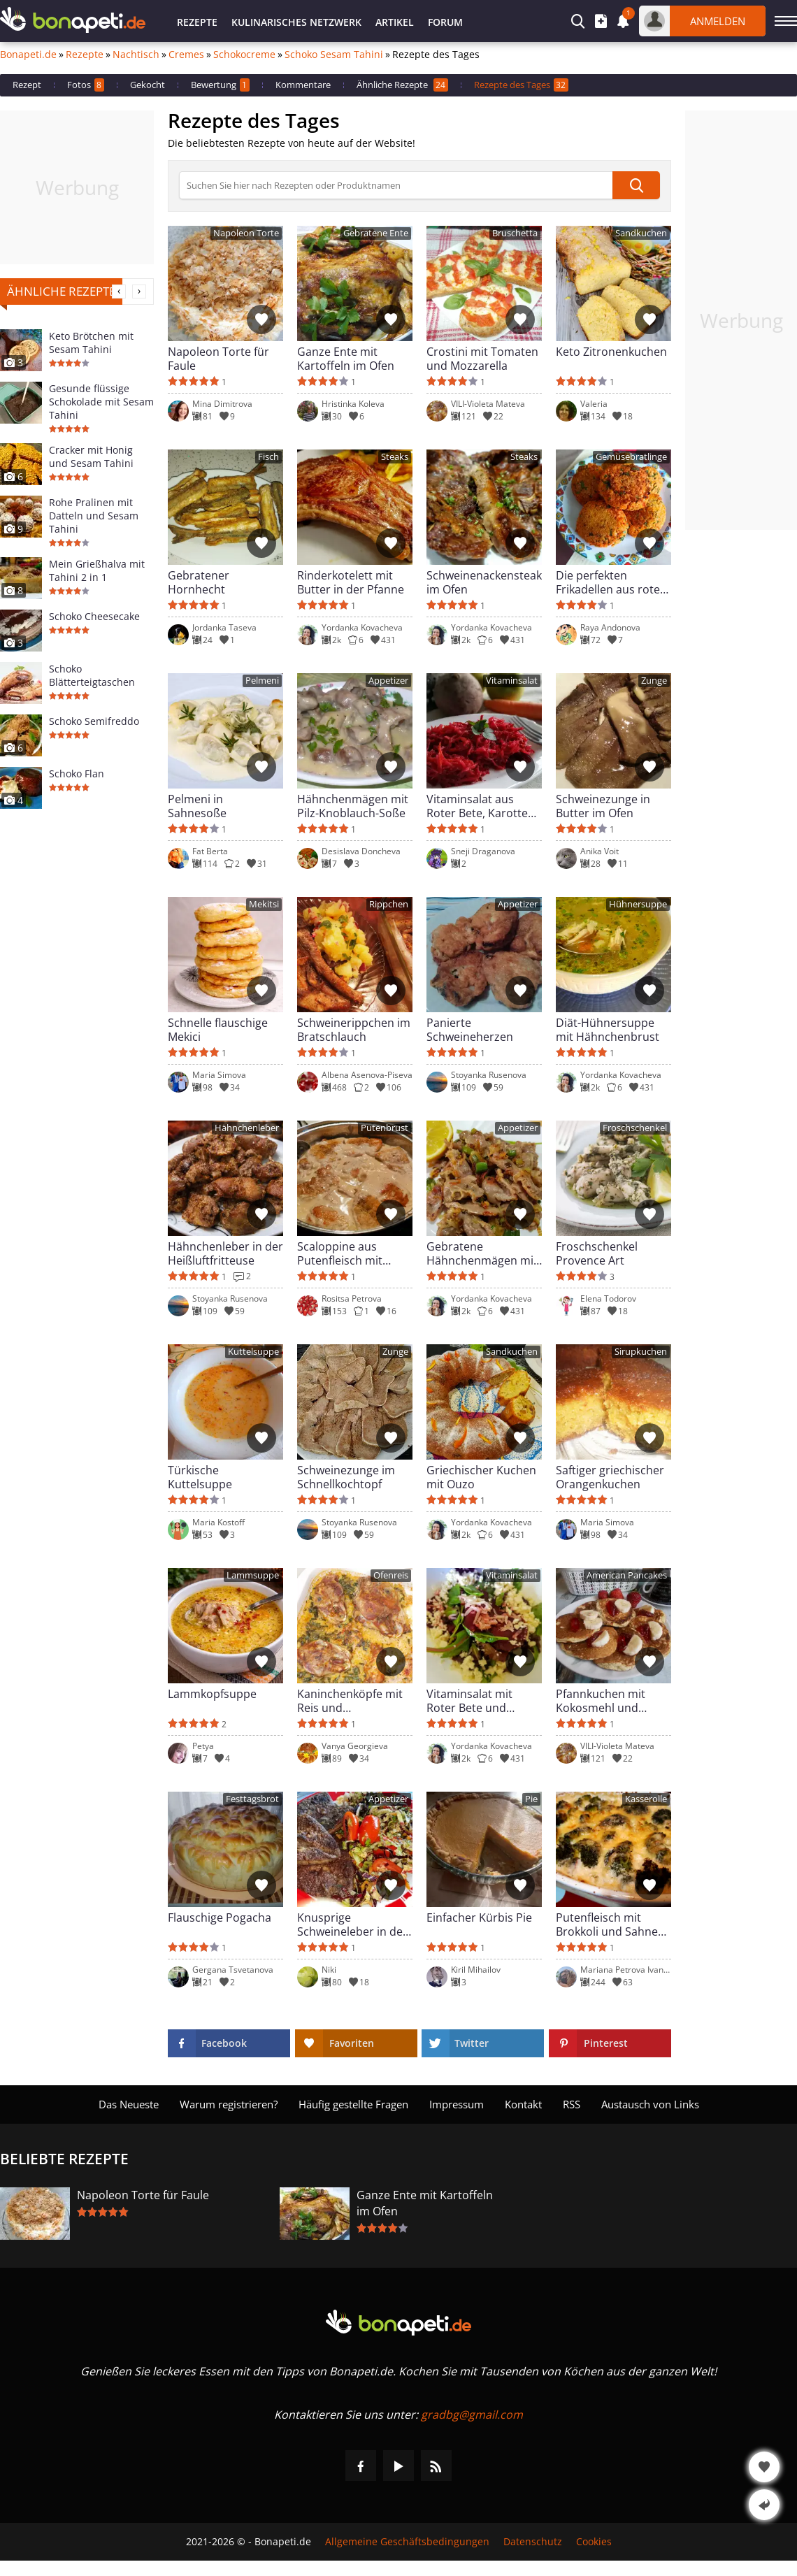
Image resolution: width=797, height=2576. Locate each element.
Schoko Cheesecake (94, 616)
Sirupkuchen (641, 1352)
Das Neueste (129, 2104)
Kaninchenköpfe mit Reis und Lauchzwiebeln (350, 1701)
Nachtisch (136, 54)
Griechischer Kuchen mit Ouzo (481, 1477)
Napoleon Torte (246, 233)
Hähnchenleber (247, 1128)
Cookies (594, 2542)
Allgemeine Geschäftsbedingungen (407, 2542)
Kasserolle (646, 1799)
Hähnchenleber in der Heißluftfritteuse (225, 1253)
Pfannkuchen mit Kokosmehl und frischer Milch (600, 1701)
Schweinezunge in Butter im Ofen (603, 806)
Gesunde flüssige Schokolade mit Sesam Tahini (101, 402)
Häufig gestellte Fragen (353, 2104)
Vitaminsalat (512, 680)
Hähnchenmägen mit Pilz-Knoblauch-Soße (352, 806)
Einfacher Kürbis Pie (479, 1918)
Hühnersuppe (638, 904)
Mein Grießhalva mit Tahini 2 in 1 (97, 570)
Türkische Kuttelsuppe (200, 1477)
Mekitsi (264, 904)
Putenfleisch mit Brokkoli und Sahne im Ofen (607, 1924)
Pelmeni (262, 680)
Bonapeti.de (28, 54)
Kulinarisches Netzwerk (296, 22)
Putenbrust (384, 1128)
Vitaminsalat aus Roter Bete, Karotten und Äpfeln (480, 806)
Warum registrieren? (229, 2104)
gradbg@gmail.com (472, 2414)
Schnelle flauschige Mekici (218, 1030)
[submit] (636, 185)
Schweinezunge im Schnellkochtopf (346, 1477)
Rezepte (197, 22)
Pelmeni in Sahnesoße (197, 806)
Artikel (394, 22)
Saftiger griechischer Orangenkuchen (610, 1477)
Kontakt (523, 2104)
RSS (571, 2104)
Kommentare (303, 84)
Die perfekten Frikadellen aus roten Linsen (611, 582)
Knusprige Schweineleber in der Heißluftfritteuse (352, 1924)
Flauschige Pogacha (219, 1918)
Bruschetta (515, 233)
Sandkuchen (641, 233)
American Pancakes (627, 1575)
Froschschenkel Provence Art (597, 1253)
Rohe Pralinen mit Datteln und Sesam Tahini (93, 515)
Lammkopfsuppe (212, 1694)
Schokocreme (244, 54)
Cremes (186, 54)
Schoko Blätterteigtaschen (92, 675)
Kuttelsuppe (253, 1352)
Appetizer (388, 680)
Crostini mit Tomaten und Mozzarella (482, 359)
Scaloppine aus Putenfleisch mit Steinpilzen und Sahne (339, 1253)
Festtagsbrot (252, 1799)
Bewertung (220, 85)
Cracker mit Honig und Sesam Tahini (91, 456)
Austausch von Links (650, 2104)
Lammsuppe (253, 1575)
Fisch (268, 457)
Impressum (456, 2104)
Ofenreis (390, 1575)
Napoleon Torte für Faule (218, 359)
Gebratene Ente (375, 233)
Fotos (85, 85)
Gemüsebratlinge (631, 457)
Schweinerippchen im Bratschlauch (353, 1030)
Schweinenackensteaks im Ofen (484, 582)
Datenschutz (532, 2542)
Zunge (654, 680)
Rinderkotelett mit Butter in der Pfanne (350, 582)
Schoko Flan (76, 773)
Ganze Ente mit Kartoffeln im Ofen (345, 359)
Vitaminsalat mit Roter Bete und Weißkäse (469, 1701)
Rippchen (388, 904)
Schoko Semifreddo (94, 721)
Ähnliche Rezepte (402, 85)
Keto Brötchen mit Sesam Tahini (91, 342)
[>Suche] (395, 185)
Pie (531, 1799)
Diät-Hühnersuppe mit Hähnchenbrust (607, 1030)
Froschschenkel (635, 1128)
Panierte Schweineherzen (469, 1030)
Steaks (394, 457)
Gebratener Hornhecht (198, 582)
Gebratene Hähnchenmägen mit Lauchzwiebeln (482, 1253)
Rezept (27, 84)
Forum (445, 22)
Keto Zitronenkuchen (611, 352)
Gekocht (147, 84)
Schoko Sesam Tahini (334, 54)
